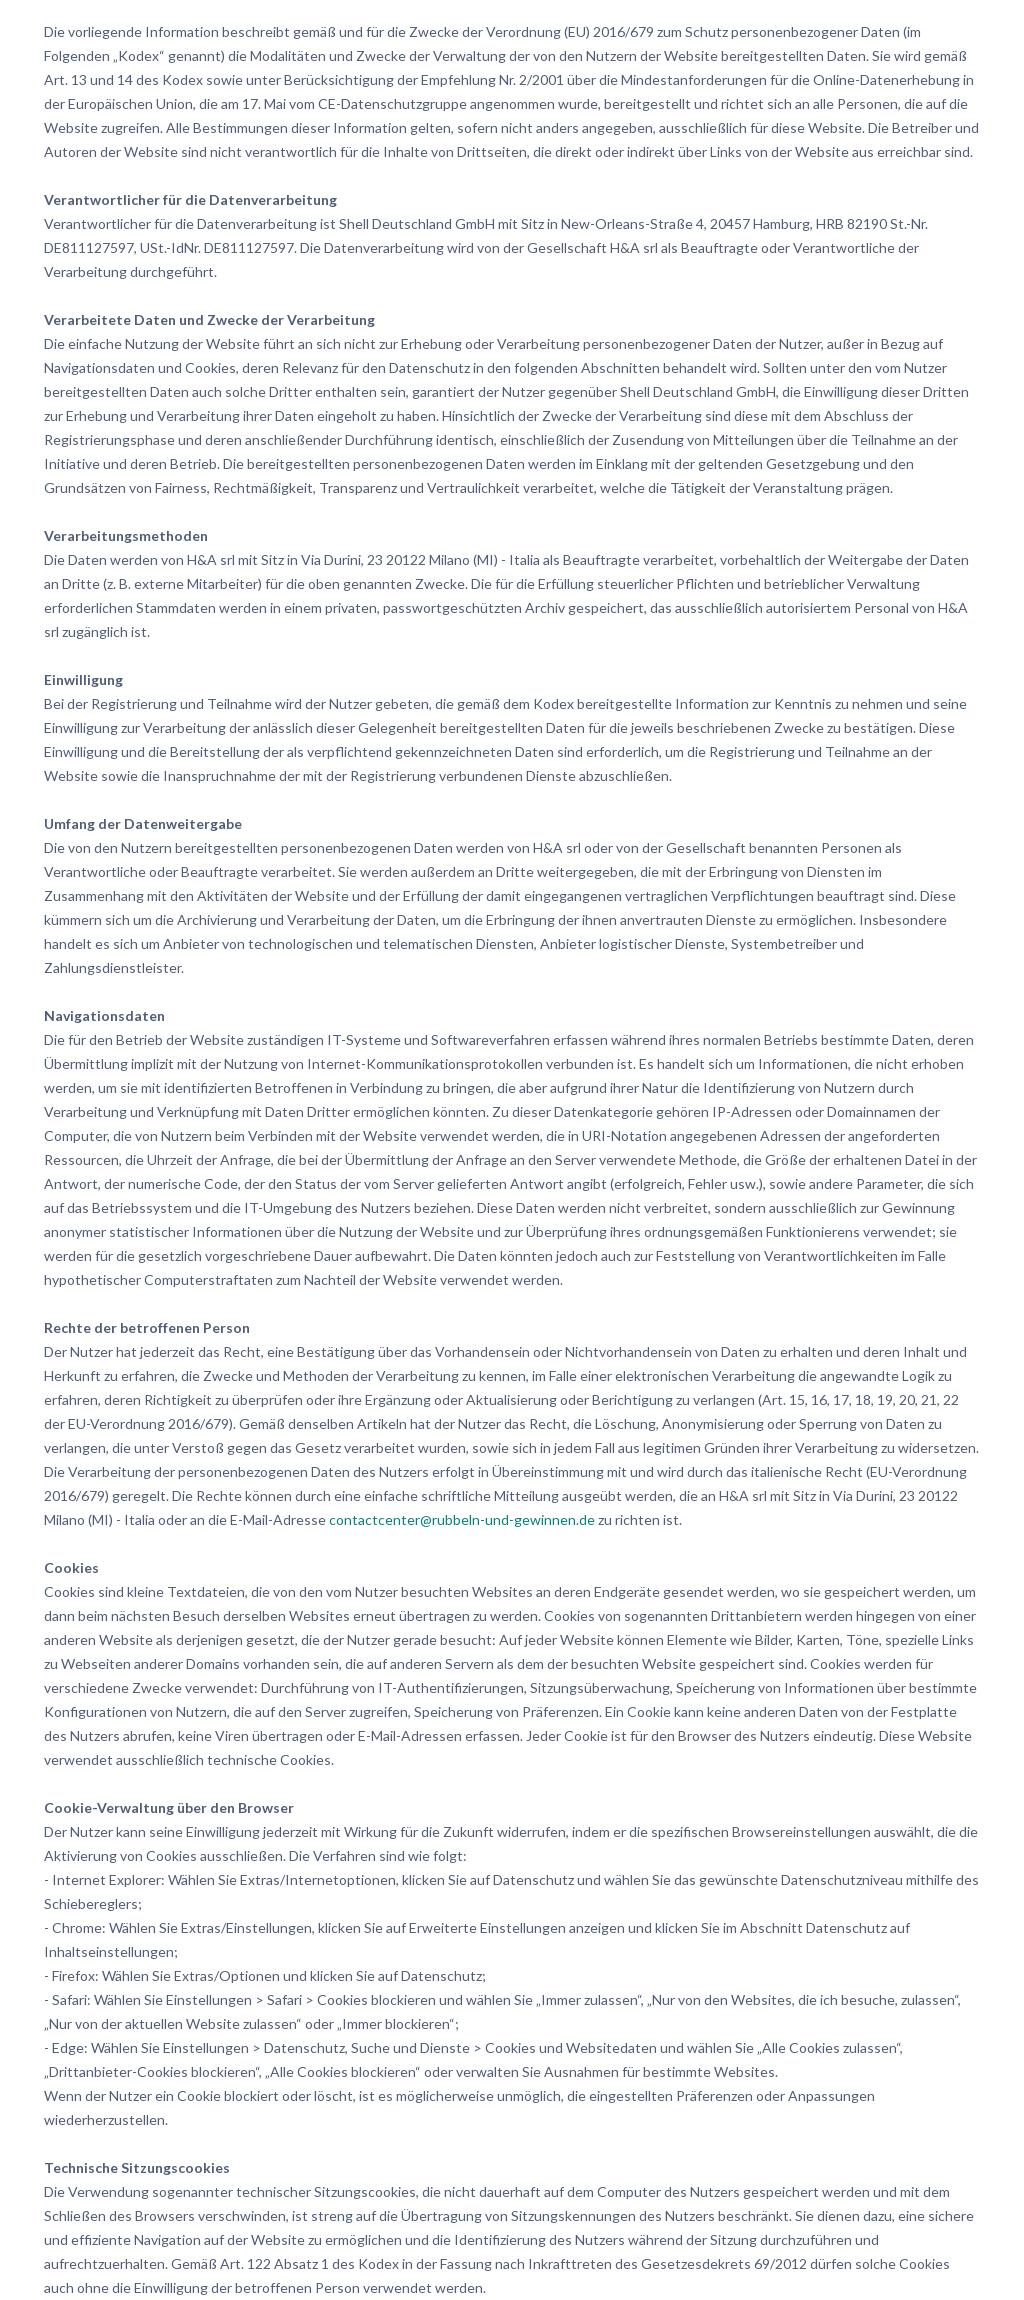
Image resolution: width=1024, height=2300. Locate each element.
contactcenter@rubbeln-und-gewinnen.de (462, 1519)
